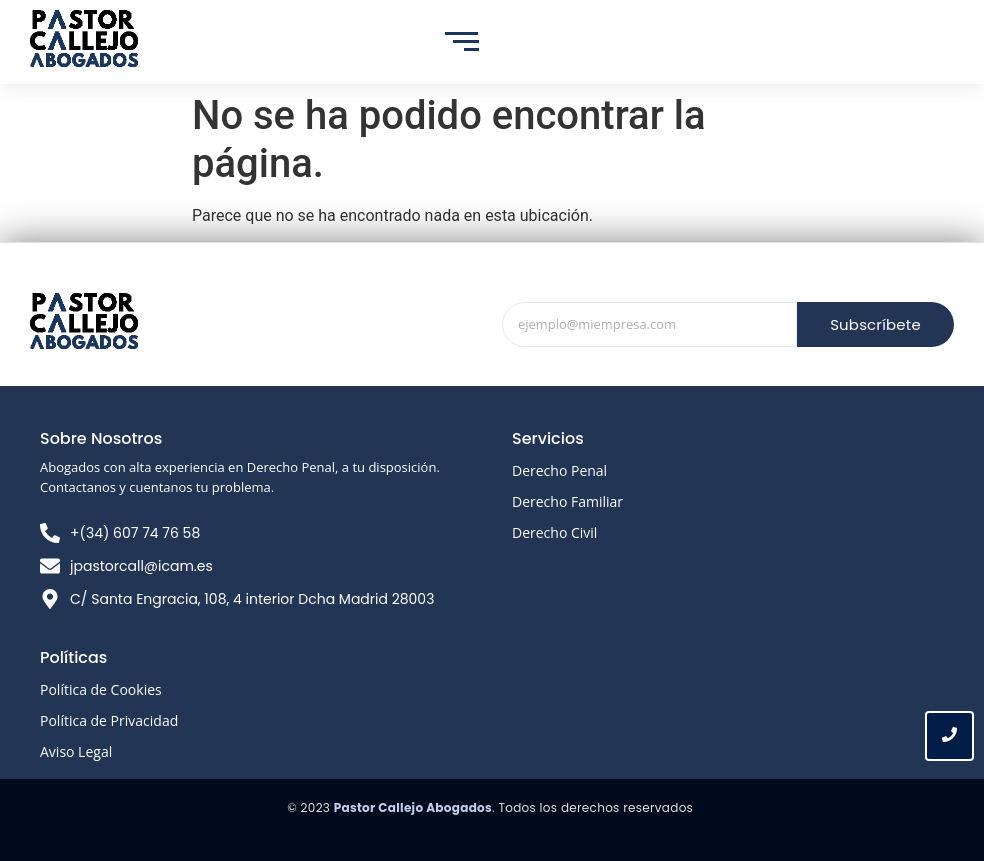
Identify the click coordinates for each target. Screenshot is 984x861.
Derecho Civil (554, 532)
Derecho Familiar (567, 501)
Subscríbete (875, 324)
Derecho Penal (559, 470)
